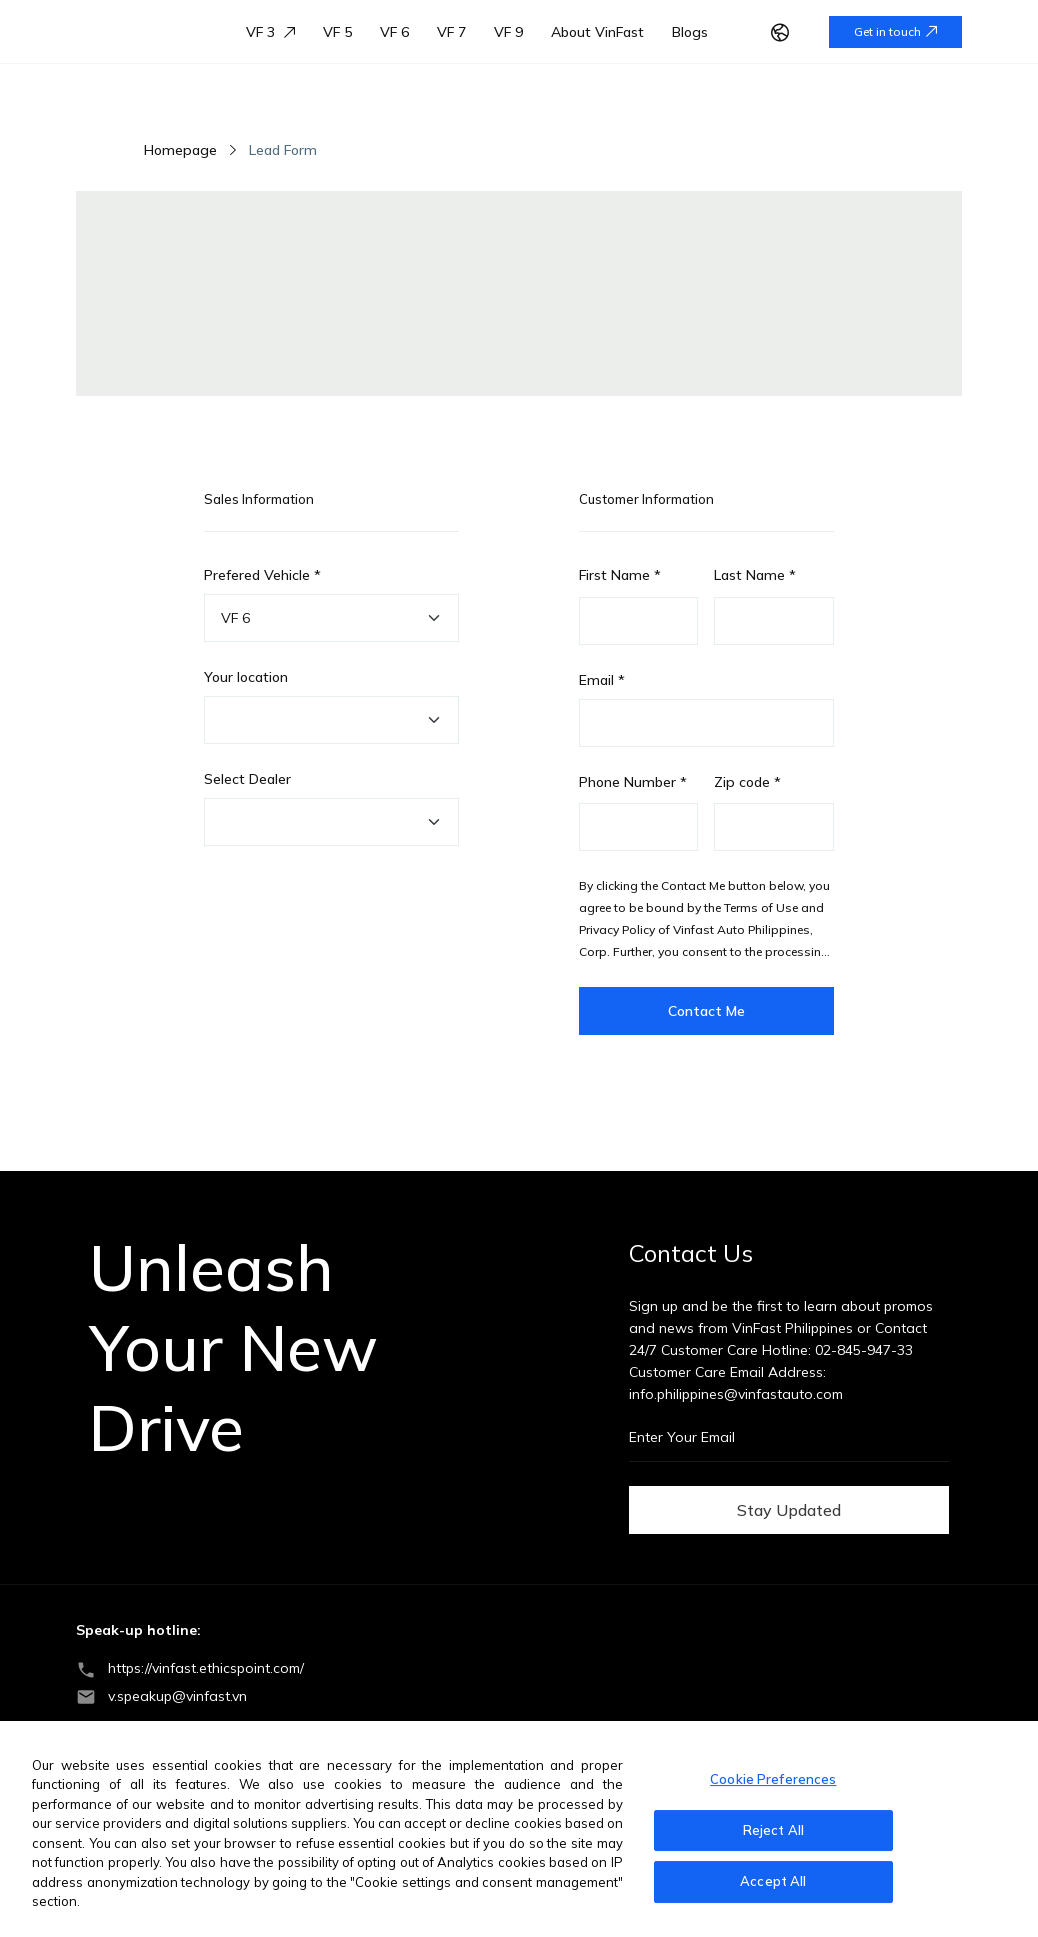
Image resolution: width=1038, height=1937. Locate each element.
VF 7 (451, 32)
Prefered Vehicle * (262, 575)
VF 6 (394, 32)
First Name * (620, 575)
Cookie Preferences (773, 1779)
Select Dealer (247, 779)
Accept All (773, 1881)
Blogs (690, 32)
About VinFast (597, 32)
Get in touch (895, 31)
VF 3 (270, 32)
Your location (246, 677)
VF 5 (337, 32)
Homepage (180, 150)
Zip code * (747, 782)
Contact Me (706, 1011)
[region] (519, 1829)
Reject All (773, 1830)
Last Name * (755, 575)
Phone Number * (633, 782)
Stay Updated (789, 1510)
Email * (602, 680)
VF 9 (508, 32)
